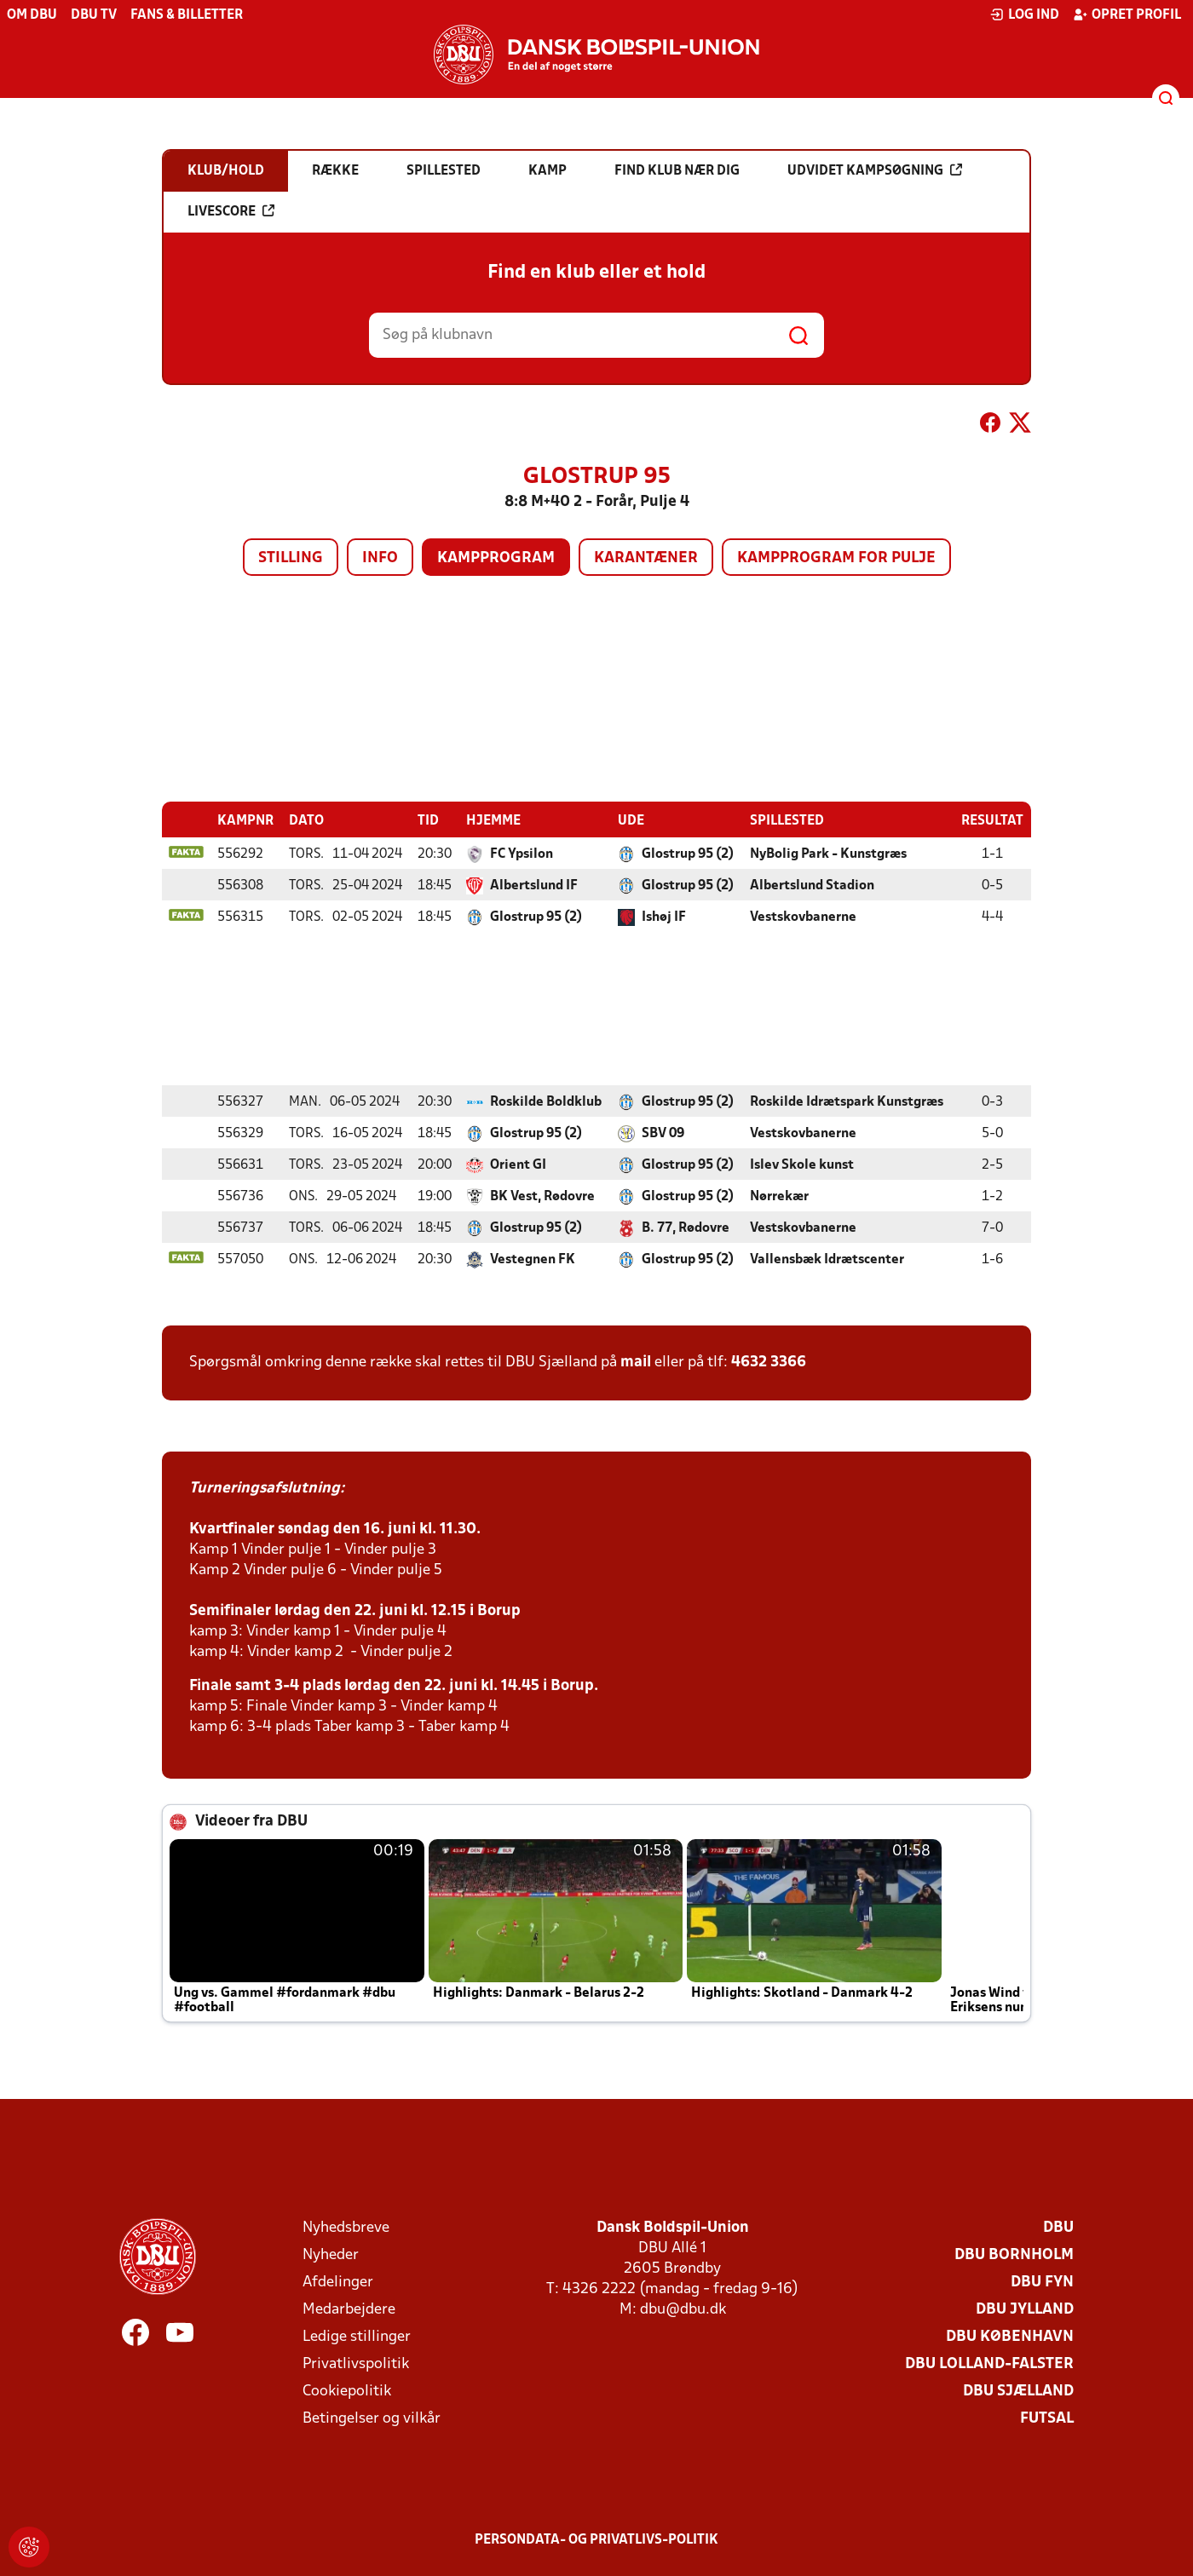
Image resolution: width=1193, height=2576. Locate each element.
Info (380, 558)
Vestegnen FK (532, 1259)
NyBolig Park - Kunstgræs (828, 854)
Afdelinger (338, 2281)
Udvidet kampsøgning (874, 170)
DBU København (1010, 2336)
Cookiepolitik (347, 2390)
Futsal (1047, 2418)
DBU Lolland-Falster (989, 2363)
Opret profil (1127, 14)
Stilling (290, 558)
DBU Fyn (1042, 2281)
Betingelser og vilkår (372, 2418)
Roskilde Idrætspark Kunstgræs (846, 1101)
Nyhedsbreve (346, 2227)
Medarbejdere (349, 2309)
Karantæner (646, 558)
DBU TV (94, 15)
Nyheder (331, 2254)
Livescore (230, 211)
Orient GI (518, 1164)
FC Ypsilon (521, 854)
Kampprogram (496, 558)
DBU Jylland (1025, 2309)
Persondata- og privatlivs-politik (596, 2539)
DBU (1058, 2227)
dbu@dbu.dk (683, 2309)
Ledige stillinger (357, 2336)
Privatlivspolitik (356, 2363)
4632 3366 (768, 1361)
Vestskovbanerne (803, 917)
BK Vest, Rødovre (542, 1196)
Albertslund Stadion (812, 885)
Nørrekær (779, 1196)
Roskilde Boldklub (546, 1101)
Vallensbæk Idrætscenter (827, 1259)
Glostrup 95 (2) (688, 854)
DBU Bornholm (1014, 2254)
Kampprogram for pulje (836, 558)
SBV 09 (663, 1133)
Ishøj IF (664, 917)
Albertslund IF (534, 885)
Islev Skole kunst (802, 1164)
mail (635, 1361)
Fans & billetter (186, 15)
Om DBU (32, 15)
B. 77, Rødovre (685, 1227)
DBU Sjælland (1018, 2390)
